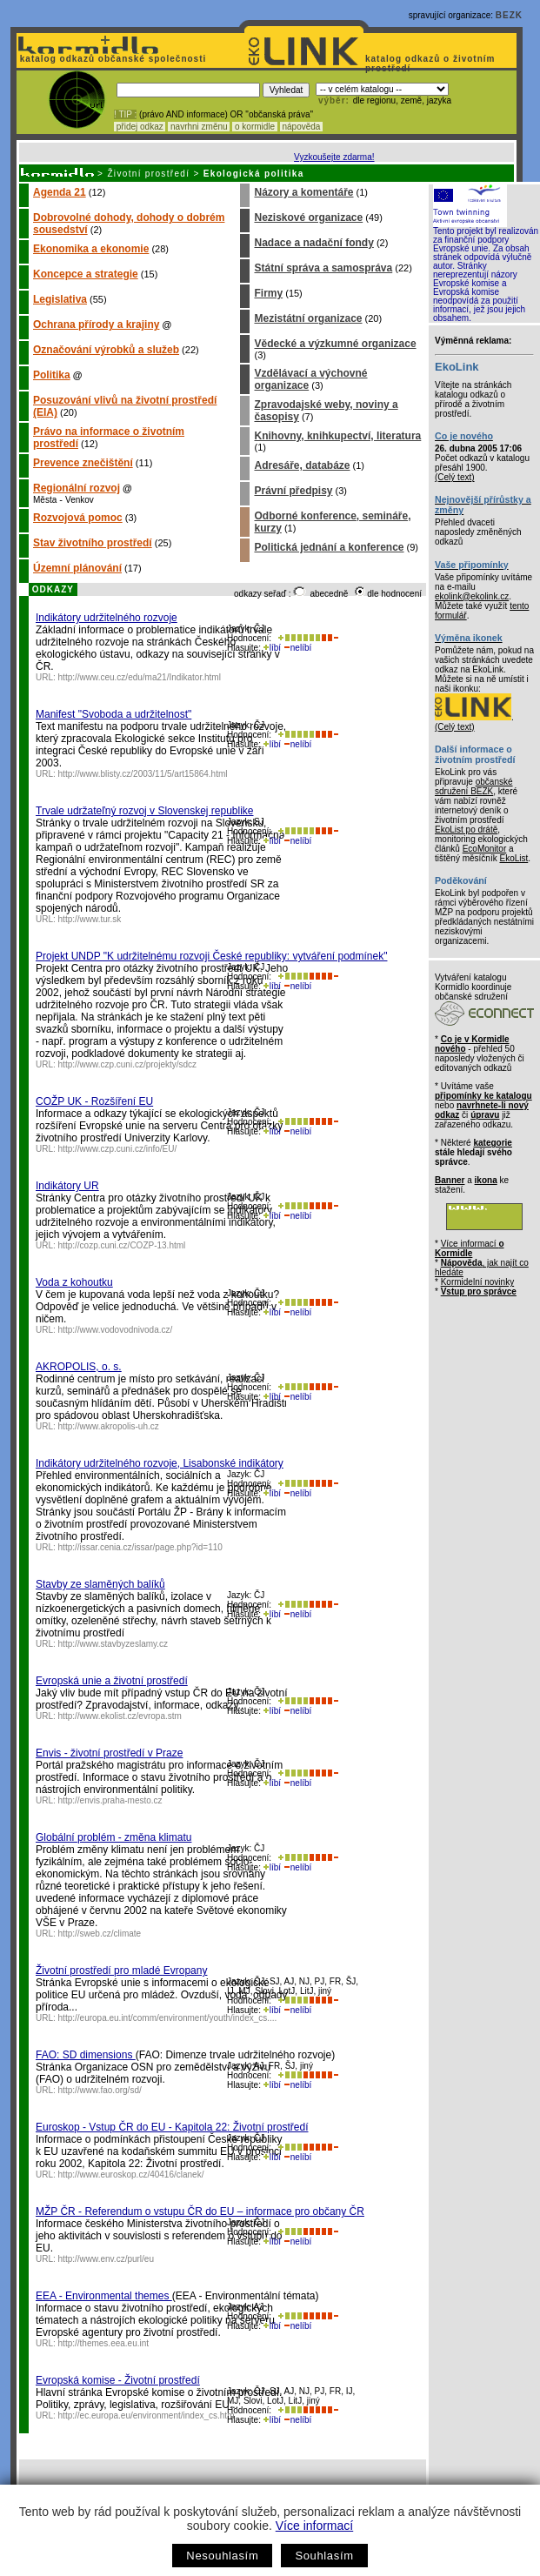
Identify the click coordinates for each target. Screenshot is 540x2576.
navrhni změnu (199, 126)
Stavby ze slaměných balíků (100, 1584)
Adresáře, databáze (302, 465)
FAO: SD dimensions (86, 2055)
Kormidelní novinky (477, 1282)
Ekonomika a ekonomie (91, 249)
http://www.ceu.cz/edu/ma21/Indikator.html (139, 677)
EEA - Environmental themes (104, 2296)
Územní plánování (77, 568)
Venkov (79, 500)
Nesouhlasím (222, 2555)
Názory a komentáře (303, 192)
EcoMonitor (485, 848)
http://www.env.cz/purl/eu (106, 2259)
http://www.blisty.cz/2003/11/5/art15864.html (143, 774)
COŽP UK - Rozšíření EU (94, 1101)
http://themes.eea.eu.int (104, 2343)
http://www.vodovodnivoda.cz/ (115, 1330)
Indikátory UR (67, 1186)
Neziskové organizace (308, 217)
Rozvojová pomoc (78, 518)
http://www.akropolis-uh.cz (108, 1426)
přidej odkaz (139, 126)
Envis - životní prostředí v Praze (109, 1753)
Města (45, 500)
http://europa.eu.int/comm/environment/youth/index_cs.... (167, 2018)
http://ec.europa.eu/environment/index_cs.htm (146, 2415)
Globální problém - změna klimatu (113, 1837)
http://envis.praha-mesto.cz (110, 1800)
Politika (51, 375)
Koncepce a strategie (85, 274)
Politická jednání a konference (328, 547)
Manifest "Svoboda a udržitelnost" (113, 714)
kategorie (492, 1142)
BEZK (509, 15)
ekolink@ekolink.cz (472, 596)
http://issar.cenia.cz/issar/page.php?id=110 (140, 1547)
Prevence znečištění (83, 463)
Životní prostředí (148, 173)
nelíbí (297, 647)
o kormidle (254, 126)
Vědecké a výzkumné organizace (335, 344)
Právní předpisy (293, 491)
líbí (272, 647)
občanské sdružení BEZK (474, 786)
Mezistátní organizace (308, 318)
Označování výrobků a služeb (106, 350)
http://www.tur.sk (90, 919)
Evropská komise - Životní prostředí (118, 2380)
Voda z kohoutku (74, 1282)
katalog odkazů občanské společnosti (111, 59)
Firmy (268, 293)
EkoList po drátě (466, 829)
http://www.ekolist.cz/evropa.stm (120, 1716)
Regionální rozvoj (76, 488)
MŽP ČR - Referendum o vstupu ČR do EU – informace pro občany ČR (200, 2211)
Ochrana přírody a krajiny (96, 324)
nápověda (301, 126)
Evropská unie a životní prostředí (112, 1681)
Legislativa (60, 299)
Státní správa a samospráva (323, 268)
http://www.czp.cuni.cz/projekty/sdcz (127, 1064)
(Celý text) (455, 477)
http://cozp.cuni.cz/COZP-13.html (122, 1245)
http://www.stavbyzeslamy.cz (113, 1644)
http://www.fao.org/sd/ (100, 2090)
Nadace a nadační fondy (313, 243)
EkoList (513, 858)
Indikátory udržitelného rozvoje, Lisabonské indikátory (159, 1463)
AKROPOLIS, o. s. (79, 1367)
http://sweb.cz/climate (100, 1933)
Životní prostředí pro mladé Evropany (121, 1970)
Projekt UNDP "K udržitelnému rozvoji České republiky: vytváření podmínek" (211, 956)
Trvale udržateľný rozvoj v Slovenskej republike (145, 811)
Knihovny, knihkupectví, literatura (337, 436)
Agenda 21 (59, 192)
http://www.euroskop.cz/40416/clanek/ (131, 2174)
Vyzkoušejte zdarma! (334, 157)
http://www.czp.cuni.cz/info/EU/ (117, 1149)
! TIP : (125, 114)
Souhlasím (324, 2555)
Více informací (314, 2526)
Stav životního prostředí (92, 543)
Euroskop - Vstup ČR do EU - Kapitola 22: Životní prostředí (172, 2127)
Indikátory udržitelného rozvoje (106, 618)
